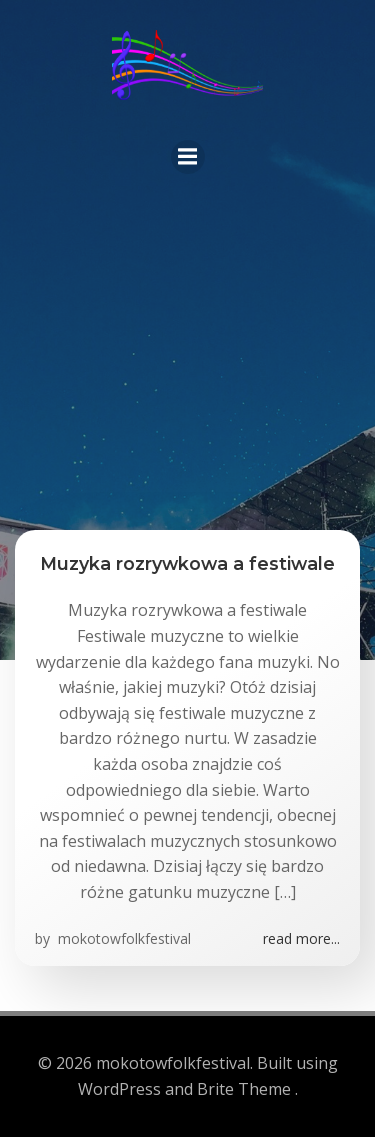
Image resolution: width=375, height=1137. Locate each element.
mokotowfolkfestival (122, 938)
